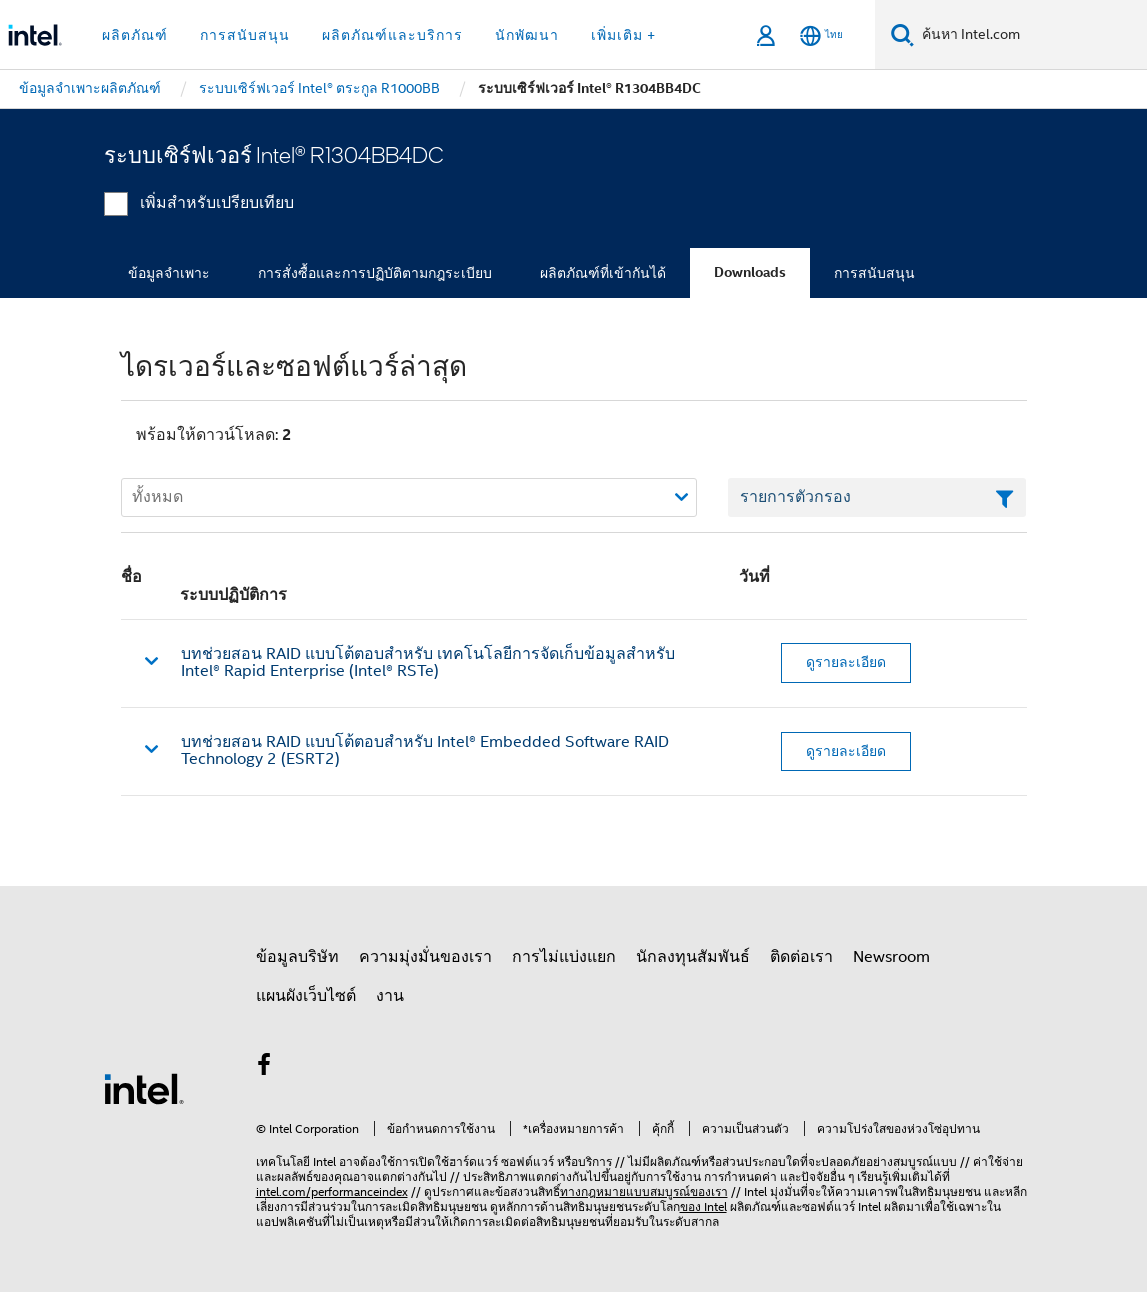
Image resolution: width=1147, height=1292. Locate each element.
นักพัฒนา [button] (527, 35)
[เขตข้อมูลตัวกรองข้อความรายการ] (877, 498)
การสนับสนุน (874, 273)
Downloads (750, 272)
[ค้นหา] (902, 34)
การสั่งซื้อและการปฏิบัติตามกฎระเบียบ (375, 273)
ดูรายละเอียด (846, 662)
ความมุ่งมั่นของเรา (425, 957)
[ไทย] (821, 35)
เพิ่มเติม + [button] (623, 35)
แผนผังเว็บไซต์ (306, 996)
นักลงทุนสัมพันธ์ (693, 957)
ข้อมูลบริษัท (297, 957)
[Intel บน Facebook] (265, 1068)
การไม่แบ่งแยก (564, 957)
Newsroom (891, 957)
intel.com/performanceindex (332, 1191)
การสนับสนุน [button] (245, 35)
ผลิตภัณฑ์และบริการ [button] (392, 35)
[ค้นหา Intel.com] (1030, 35)
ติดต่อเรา (801, 957)
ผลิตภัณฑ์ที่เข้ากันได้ (603, 273)
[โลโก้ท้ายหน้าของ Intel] (144, 1088)
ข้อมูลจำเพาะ (169, 273)
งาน (390, 996)
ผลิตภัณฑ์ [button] (135, 35)
